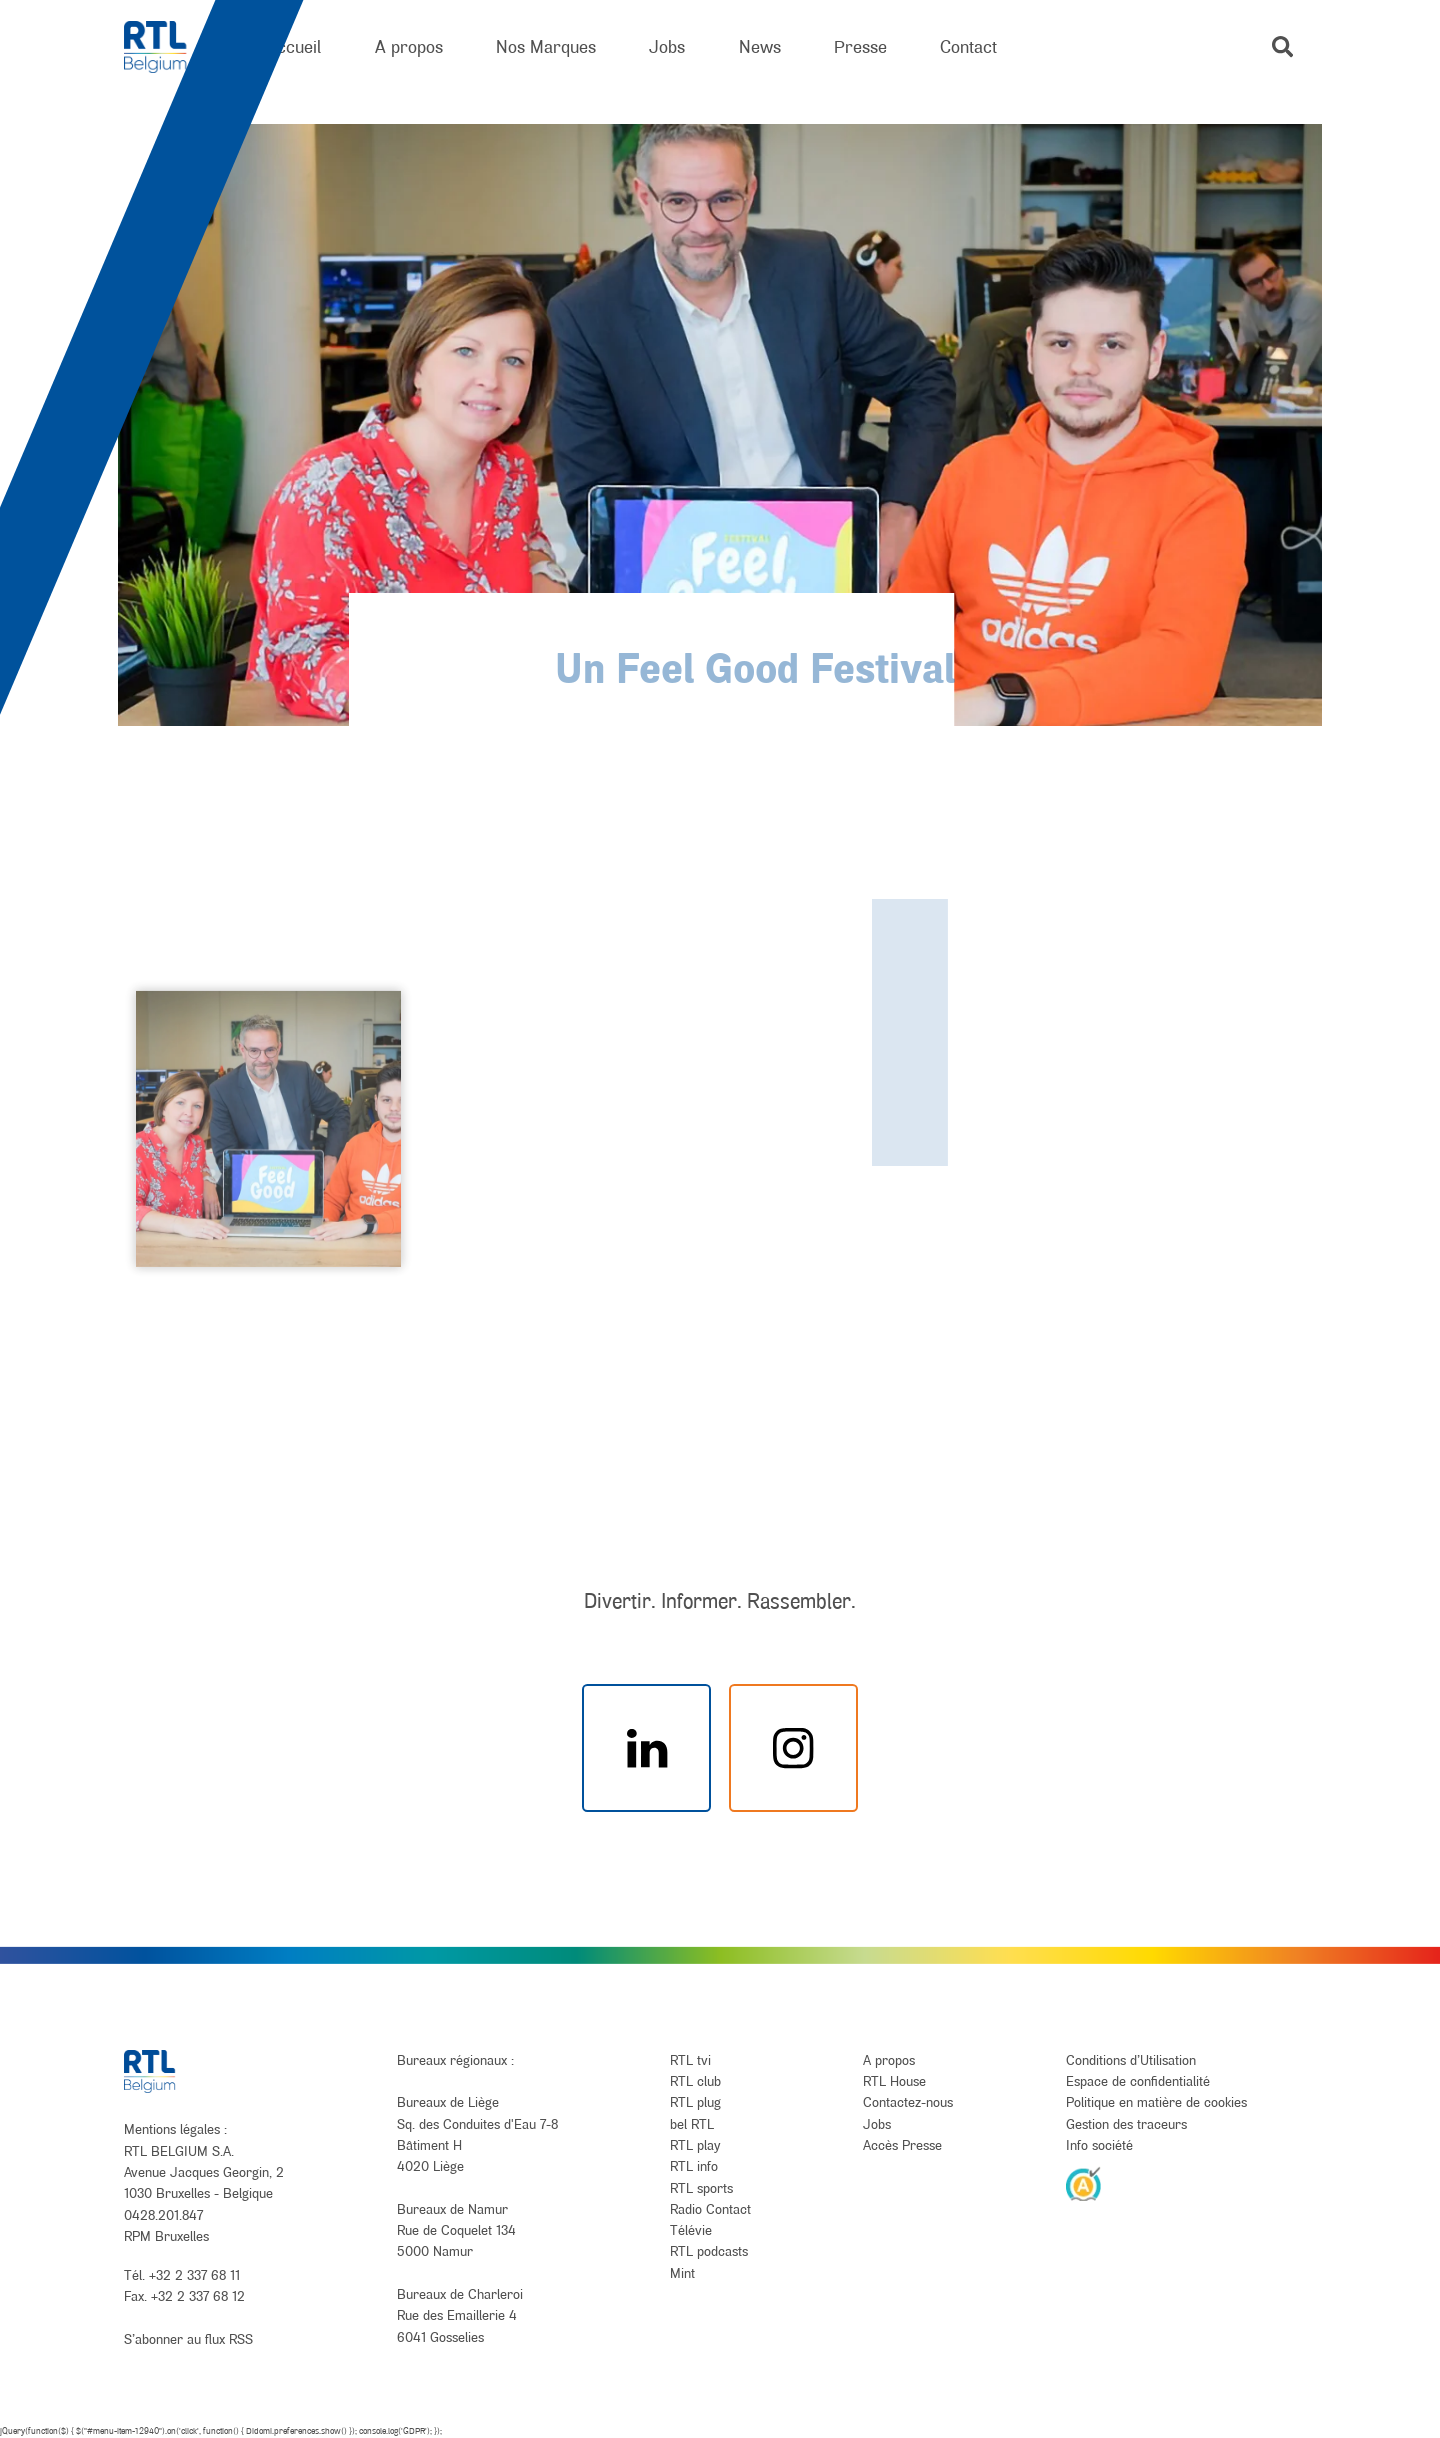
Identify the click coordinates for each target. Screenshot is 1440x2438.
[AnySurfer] (1084, 2183)
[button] (1282, 46)
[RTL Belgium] (168, 47)
